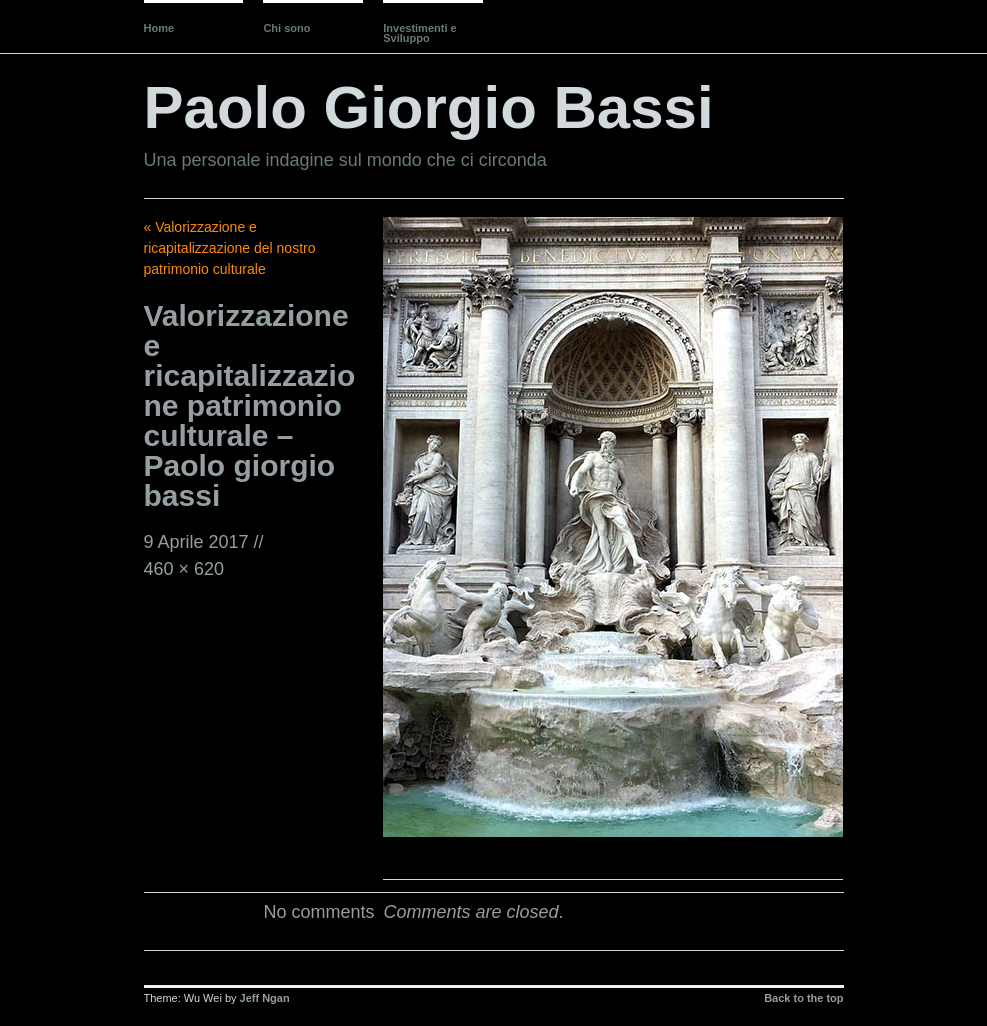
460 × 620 (184, 569)
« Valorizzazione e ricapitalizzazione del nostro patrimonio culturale (230, 248)
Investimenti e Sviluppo (419, 33)
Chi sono (286, 28)
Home (159, 28)
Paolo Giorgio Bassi (429, 107)
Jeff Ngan (265, 998)
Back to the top (803, 998)
